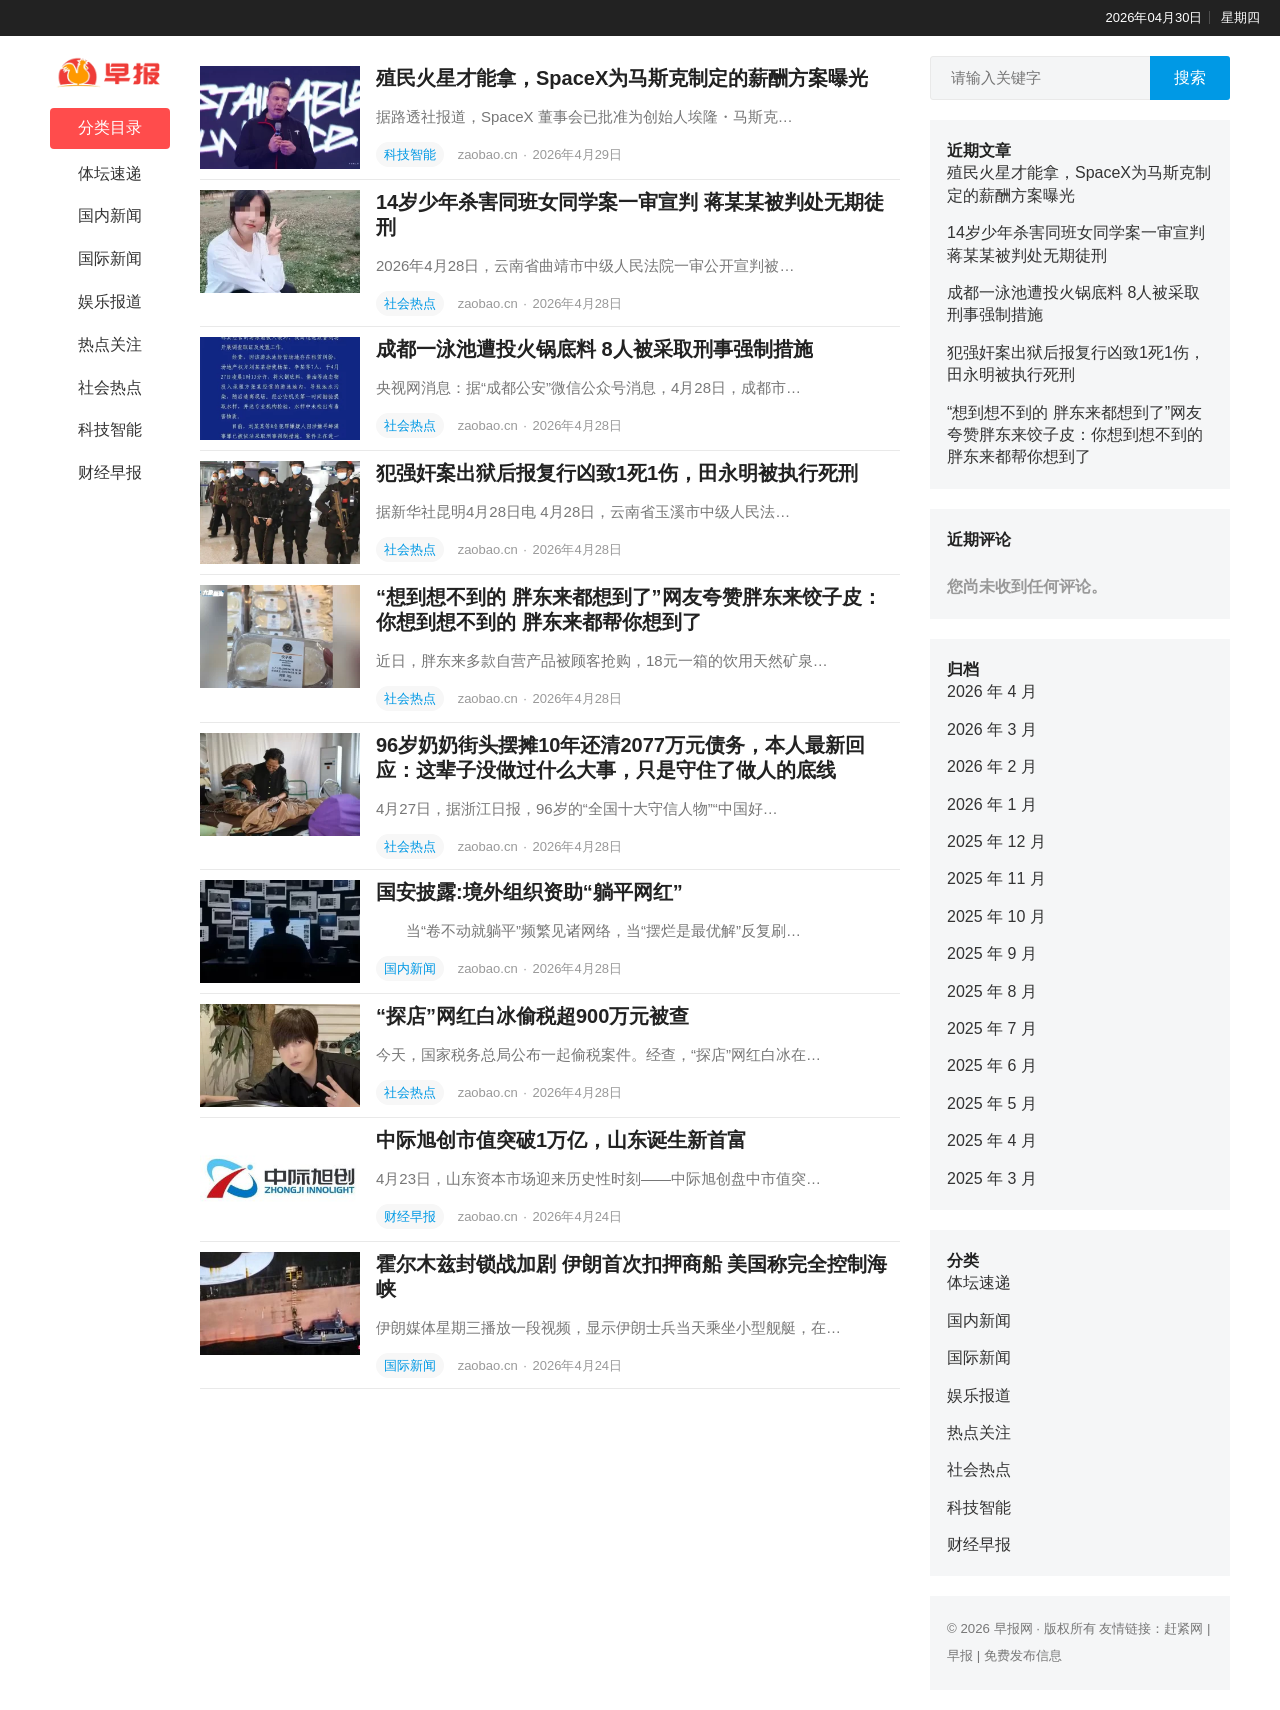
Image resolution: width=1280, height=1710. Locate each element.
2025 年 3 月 (992, 1178)
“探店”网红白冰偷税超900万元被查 (532, 1016)
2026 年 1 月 (992, 804)
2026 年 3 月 (992, 729)
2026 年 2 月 (992, 766)
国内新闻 (110, 215)
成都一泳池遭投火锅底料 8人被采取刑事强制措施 (594, 349)
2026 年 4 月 (992, 691)
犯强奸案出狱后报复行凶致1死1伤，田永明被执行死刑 (617, 473)
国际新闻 (110, 258)
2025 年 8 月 (992, 991)
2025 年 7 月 (992, 1028)
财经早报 (110, 472)
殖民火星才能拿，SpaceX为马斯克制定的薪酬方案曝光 (622, 78)
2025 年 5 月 (992, 1103)
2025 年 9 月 (992, 953)
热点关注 (110, 344)
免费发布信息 (1023, 1655)
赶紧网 (1183, 1628)
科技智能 (110, 429)
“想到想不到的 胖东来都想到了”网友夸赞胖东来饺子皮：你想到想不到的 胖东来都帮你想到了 (1075, 435)
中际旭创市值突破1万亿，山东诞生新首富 (561, 1140)
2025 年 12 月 (996, 841)
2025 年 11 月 (996, 878)
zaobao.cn (490, 154)
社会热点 (110, 387)
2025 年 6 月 (992, 1065)
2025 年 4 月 (992, 1140)
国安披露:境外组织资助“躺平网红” (529, 892)
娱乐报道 (110, 301)
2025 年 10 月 (996, 916)
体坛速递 (110, 173)
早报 (960, 1655)
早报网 (1013, 1628)
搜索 (1190, 77)
